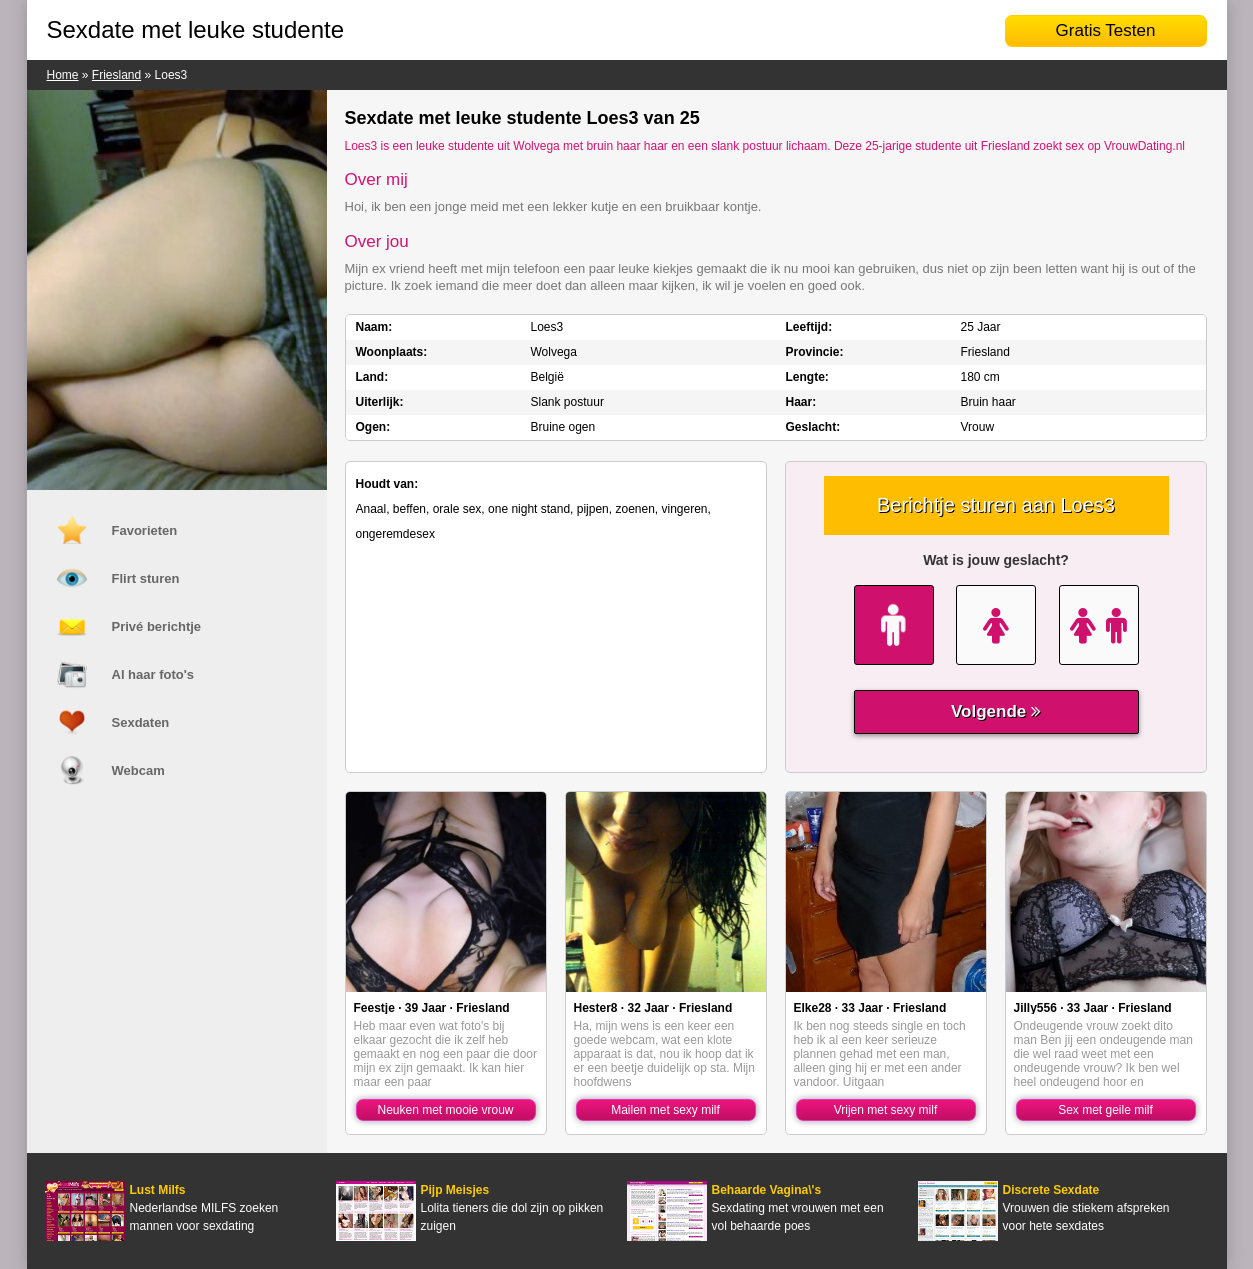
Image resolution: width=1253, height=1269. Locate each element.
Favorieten (145, 530)
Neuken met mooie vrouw (445, 1110)
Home (63, 75)
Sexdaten (141, 722)
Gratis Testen (1106, 30)
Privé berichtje (157, 626)
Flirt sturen (146, 578)
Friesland (116, 75)
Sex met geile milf (1105, 1110)
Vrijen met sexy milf (886, 1110)
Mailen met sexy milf (665, 1110)
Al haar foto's (153, 674)
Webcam (138, 770)
